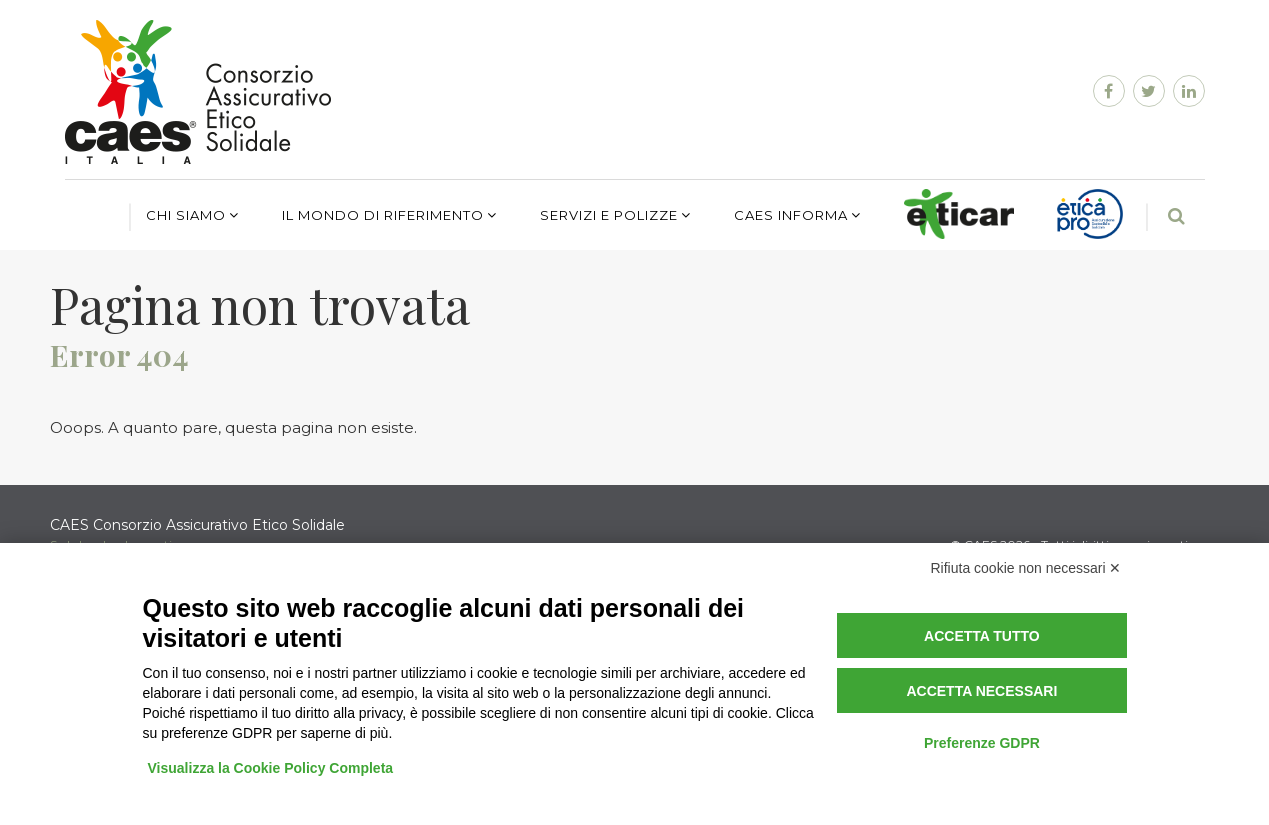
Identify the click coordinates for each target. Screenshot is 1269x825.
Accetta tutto (982, 636)
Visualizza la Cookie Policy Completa (271, 768)
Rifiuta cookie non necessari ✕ (1026, 568)
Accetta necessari (981, 691)
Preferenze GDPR (982, 743)
